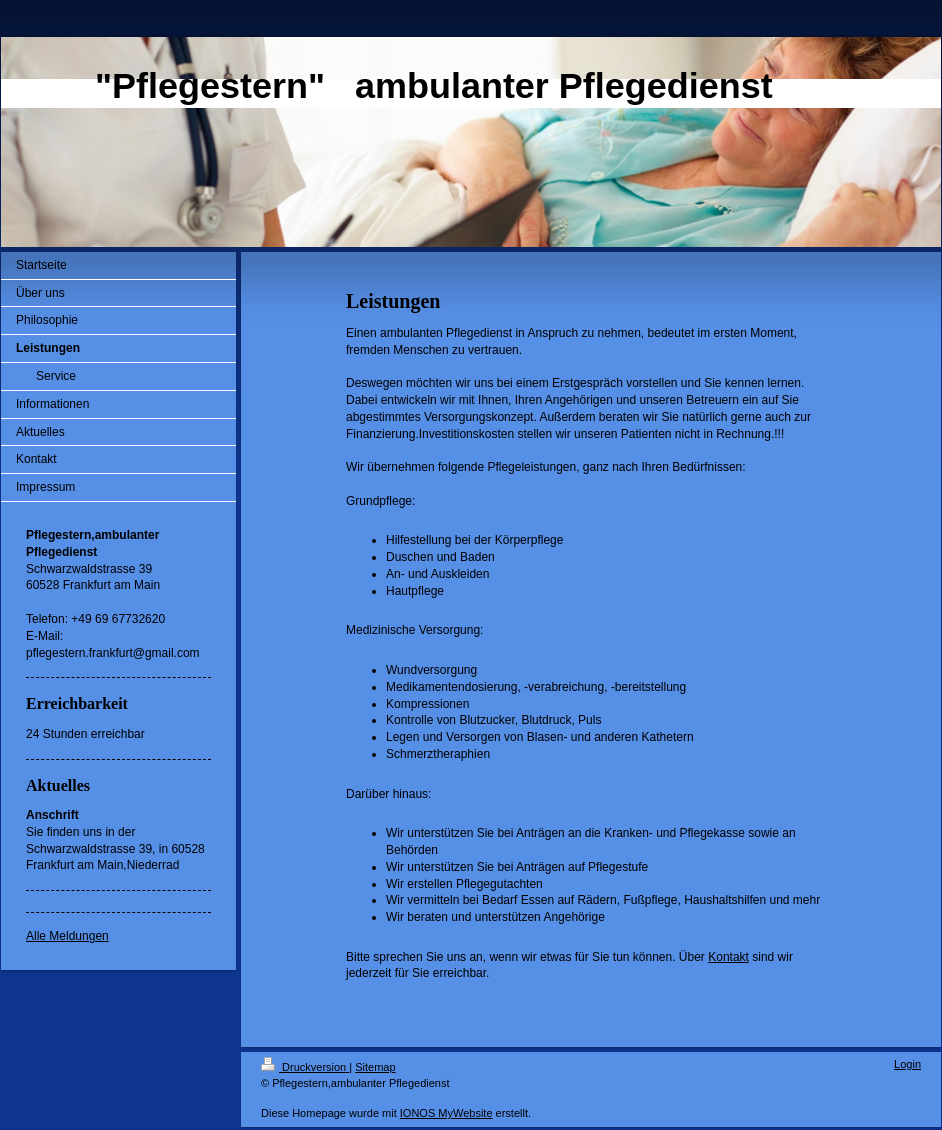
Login (907, 1064)
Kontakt (728, 957)
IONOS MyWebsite (446, 1113)
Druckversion (305, 1067)
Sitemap (375, 1067)
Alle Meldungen (67, 936)
